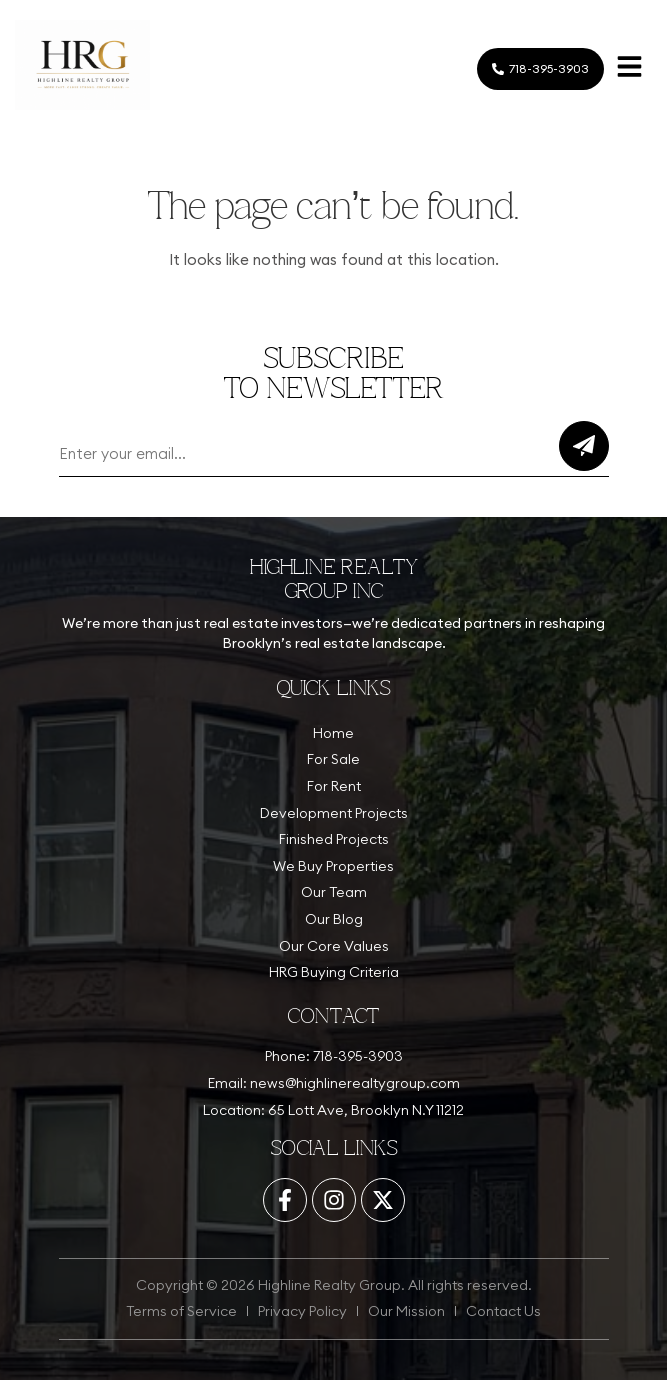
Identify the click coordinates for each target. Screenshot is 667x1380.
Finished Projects (334, 839)
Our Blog (334, 919)
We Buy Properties (333, 866)
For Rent (334, 786)
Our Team (334, 892)
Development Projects (334, 813)
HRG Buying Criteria (334, 972)
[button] (629, 68)
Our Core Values (334, 946)
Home (333, 733)
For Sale (333, 759)
